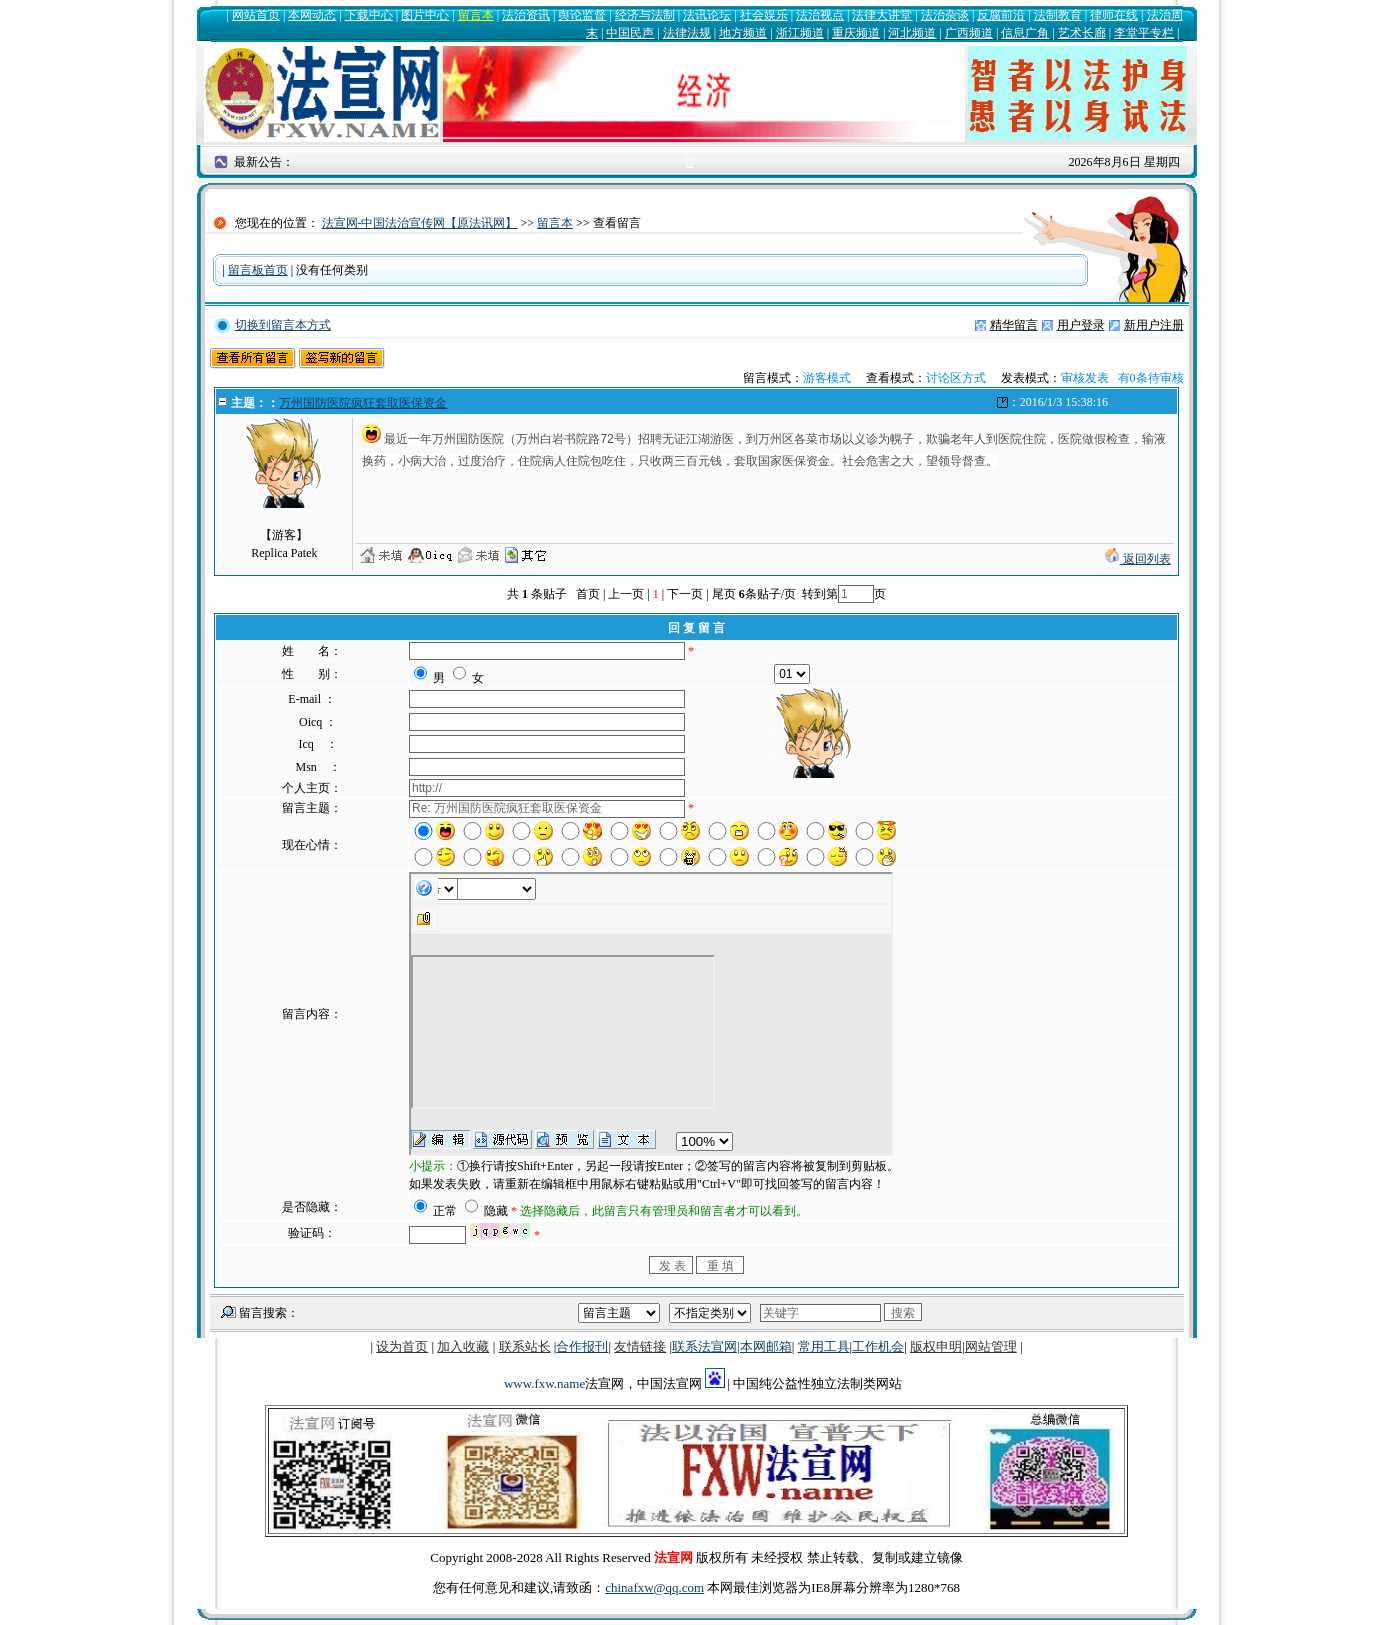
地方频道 (743, 33)
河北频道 (912, 33)
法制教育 (1058, 15)
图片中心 (425, 15)
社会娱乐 (764, 15)
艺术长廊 (1082, 33)
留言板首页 (258, 270)
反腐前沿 (1001, 15)
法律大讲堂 (882, 15)
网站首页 (256, 15)
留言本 (476, 15)
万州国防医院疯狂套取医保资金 (363, 403)
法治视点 (820, 15)
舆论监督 (582, 15)
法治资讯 (526, 15)
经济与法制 (645, 15)
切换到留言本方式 (283, 325)
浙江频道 (800, 33)
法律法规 (687, 33)
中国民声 (630, 33)
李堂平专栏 (1144, 33)
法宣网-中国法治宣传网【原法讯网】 (420, 223)
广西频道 (969, 33)
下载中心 (369, 15)
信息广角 (1025, 33)
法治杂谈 (945, 15)
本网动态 (312, 15)
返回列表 (1138, 559)
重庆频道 (856, 33)
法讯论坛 (707, 15)
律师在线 (1114, 15)
